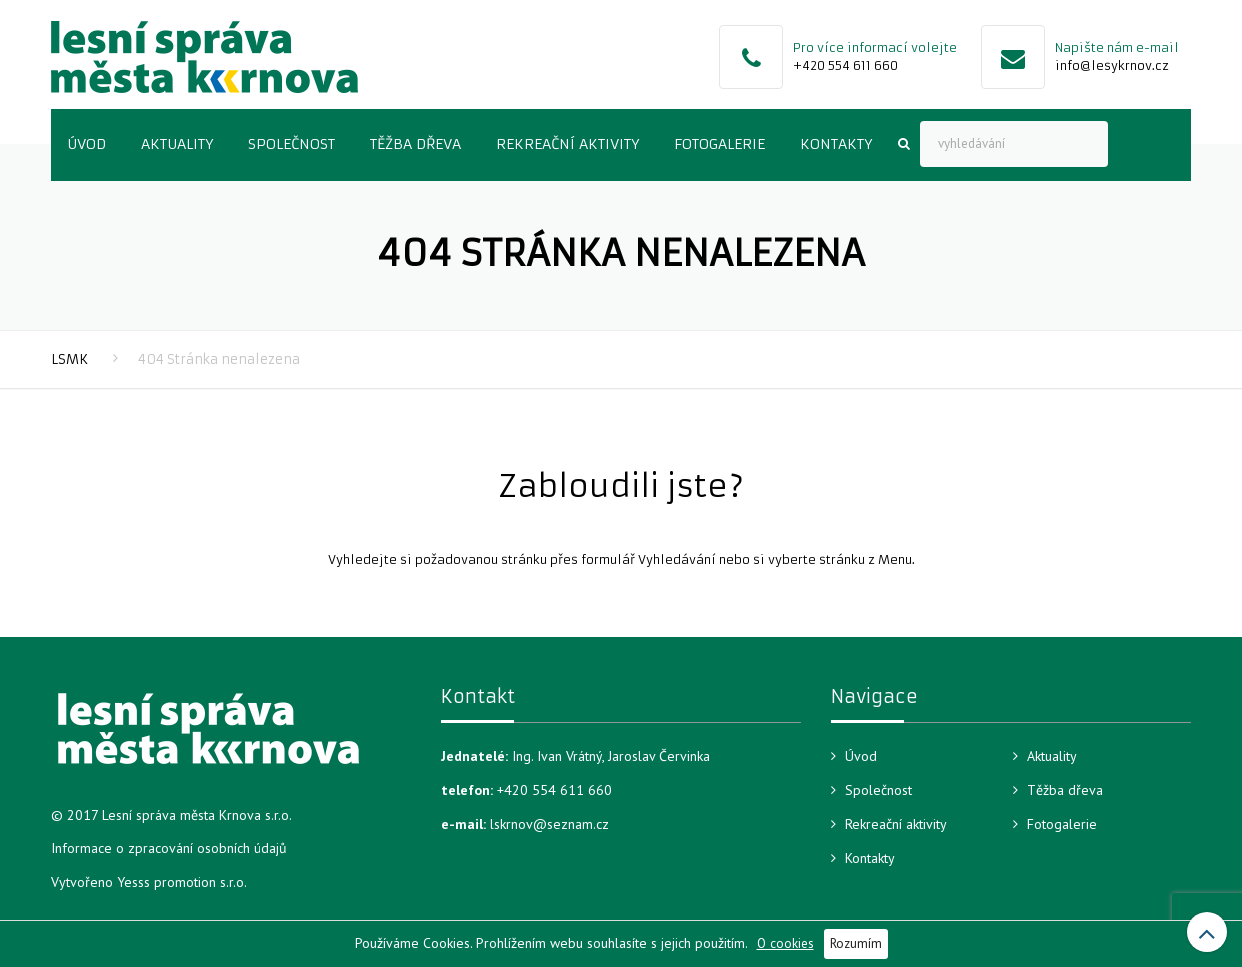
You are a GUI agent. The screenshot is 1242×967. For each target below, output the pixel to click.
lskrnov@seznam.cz (549, 824)
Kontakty (836, 144)
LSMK (69, 359)
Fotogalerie (719, 144)
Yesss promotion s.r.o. (182, 882)
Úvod (86, 144)
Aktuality (177, 144)
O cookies (785, 943)
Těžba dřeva (415, 144)
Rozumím (856, 943)
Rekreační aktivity (567, 144)
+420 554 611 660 (845, 65)
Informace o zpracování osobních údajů (169, 848)
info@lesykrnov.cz (1112, 65)
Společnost (291, 144)
